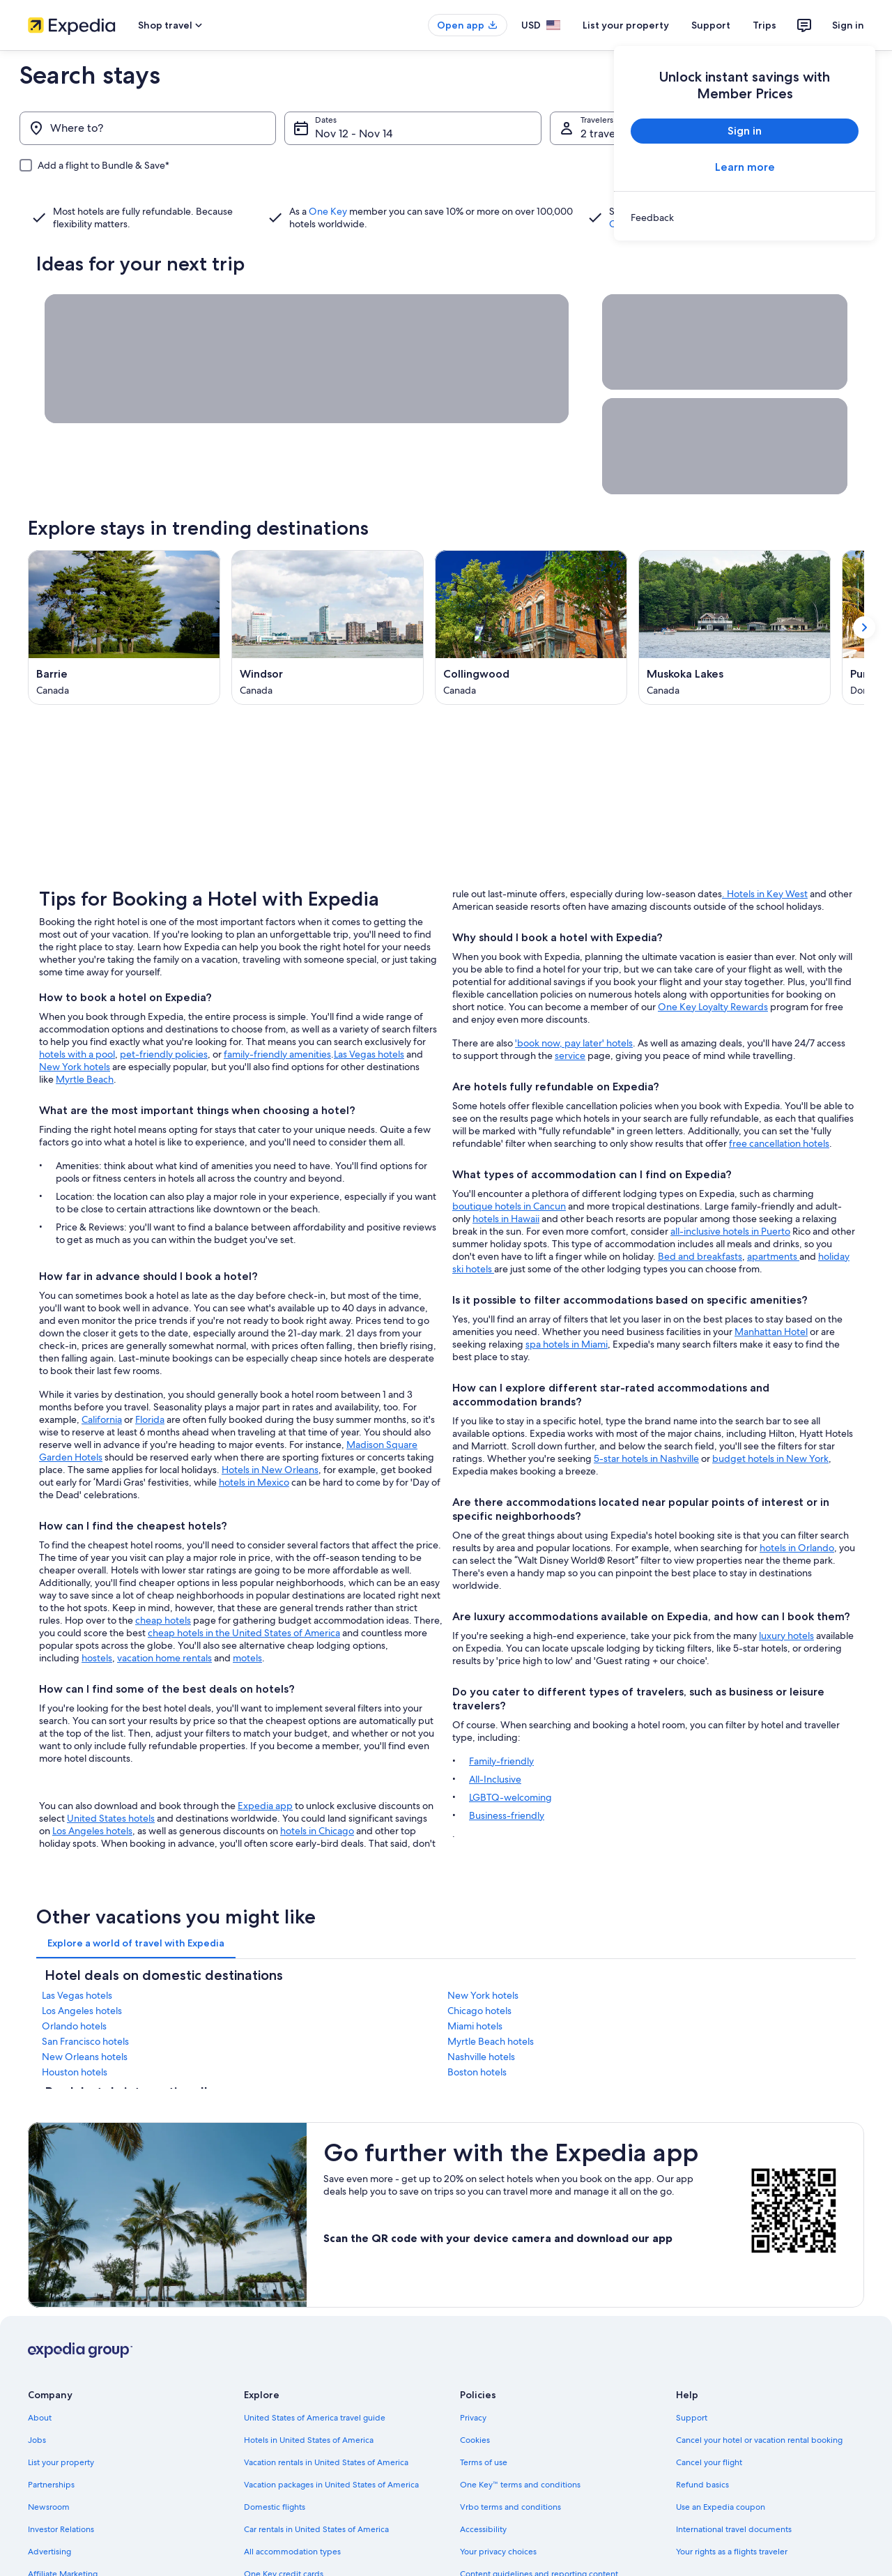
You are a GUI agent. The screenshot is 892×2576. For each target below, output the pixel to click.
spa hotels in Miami (566, 1292)
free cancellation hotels (779, 1091)
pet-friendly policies (164, 1002)
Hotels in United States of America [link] (309, 2388)
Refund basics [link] (702, 2433)
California (102, 1368)
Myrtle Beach (85, 1027)
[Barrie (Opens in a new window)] (124, 627)
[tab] (136, 1891)
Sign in (848, 25)
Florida (149, 1368)
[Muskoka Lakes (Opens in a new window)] (734, 627)
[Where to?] (148, 128)
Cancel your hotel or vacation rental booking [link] (759, 2388)
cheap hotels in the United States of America (244, 1581)
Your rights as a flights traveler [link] (731, 2500)
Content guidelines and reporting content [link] (539, 2522)
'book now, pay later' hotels (574, 991)
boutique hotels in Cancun (509, 1154)
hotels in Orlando (797, 1496)
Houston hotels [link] (74, 2020)
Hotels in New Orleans (270, 1418)
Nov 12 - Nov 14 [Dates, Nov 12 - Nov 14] (353, 133)
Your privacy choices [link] (498, 2500)
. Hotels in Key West (765, 842)
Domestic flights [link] (274, 2455)
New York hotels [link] (482, 1943)
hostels (97, 1606)
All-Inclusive (495, 1727)
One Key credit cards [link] (283, 2522)
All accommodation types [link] (292, 2500)
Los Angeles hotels (92, 1779)
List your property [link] (61, 2410)
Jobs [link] (37, 2388)
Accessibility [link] (483, 2477)
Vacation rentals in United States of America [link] (326, 2410)
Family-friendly (501, 1709)
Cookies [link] (475, 2388)
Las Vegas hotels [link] (77, 1943)
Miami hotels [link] (474, 1974)
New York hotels (74, 1015)
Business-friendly (506, 1764)
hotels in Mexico (254, 1430)
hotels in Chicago (317, 1779)
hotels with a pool (77, 1002)
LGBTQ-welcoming (510, 1745)
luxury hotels (786, 1584)
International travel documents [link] (734, 2477)
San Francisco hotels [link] (85, 1989)
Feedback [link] (47, 2544)
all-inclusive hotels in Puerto (730, 1179)
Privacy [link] (473, 2366)
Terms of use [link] (483, 2410)
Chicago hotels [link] (479, 1959)
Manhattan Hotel (771, 1280)
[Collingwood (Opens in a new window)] (531, 627)
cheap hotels (163, 1568)
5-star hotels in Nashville (646, 1407)
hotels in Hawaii (505, 1167)
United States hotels (111, 1766)
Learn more (745, 167)
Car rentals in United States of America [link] (316, 2477)
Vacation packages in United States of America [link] (331, 2433)
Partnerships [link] (51, 2433)
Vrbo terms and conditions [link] (510, 2455)
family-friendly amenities (277, 1002)
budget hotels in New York (770, 1407)
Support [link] (691, 2366)
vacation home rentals (164, 1606)
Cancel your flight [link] (709, 2410)
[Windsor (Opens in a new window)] (327, 627)
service (570, 1004)
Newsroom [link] (49, 2455)
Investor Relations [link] (61, 2477)
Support (710, 25)
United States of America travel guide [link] (314, 2366)
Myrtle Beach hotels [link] (490, 1989)
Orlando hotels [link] (74, 1974)
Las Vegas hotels (369, 1002)
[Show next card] (864, 627)
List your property (626, 25)
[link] (744, 217)
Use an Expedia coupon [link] (720, 2455)
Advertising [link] (49, 2500)
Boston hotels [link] (477, 2020)
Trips (764, 25)
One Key (328, 211)
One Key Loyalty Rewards (713, 955)
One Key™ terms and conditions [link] (520, 2433)
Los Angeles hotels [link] (82, 1959)
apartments (773, 1204)
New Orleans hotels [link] (85, 2005)
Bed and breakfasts (700, 1204)
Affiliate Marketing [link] (63, 2522)
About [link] (40, 2366)
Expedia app (265, 1754)
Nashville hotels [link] (481, 2005)
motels (247, 1606)
